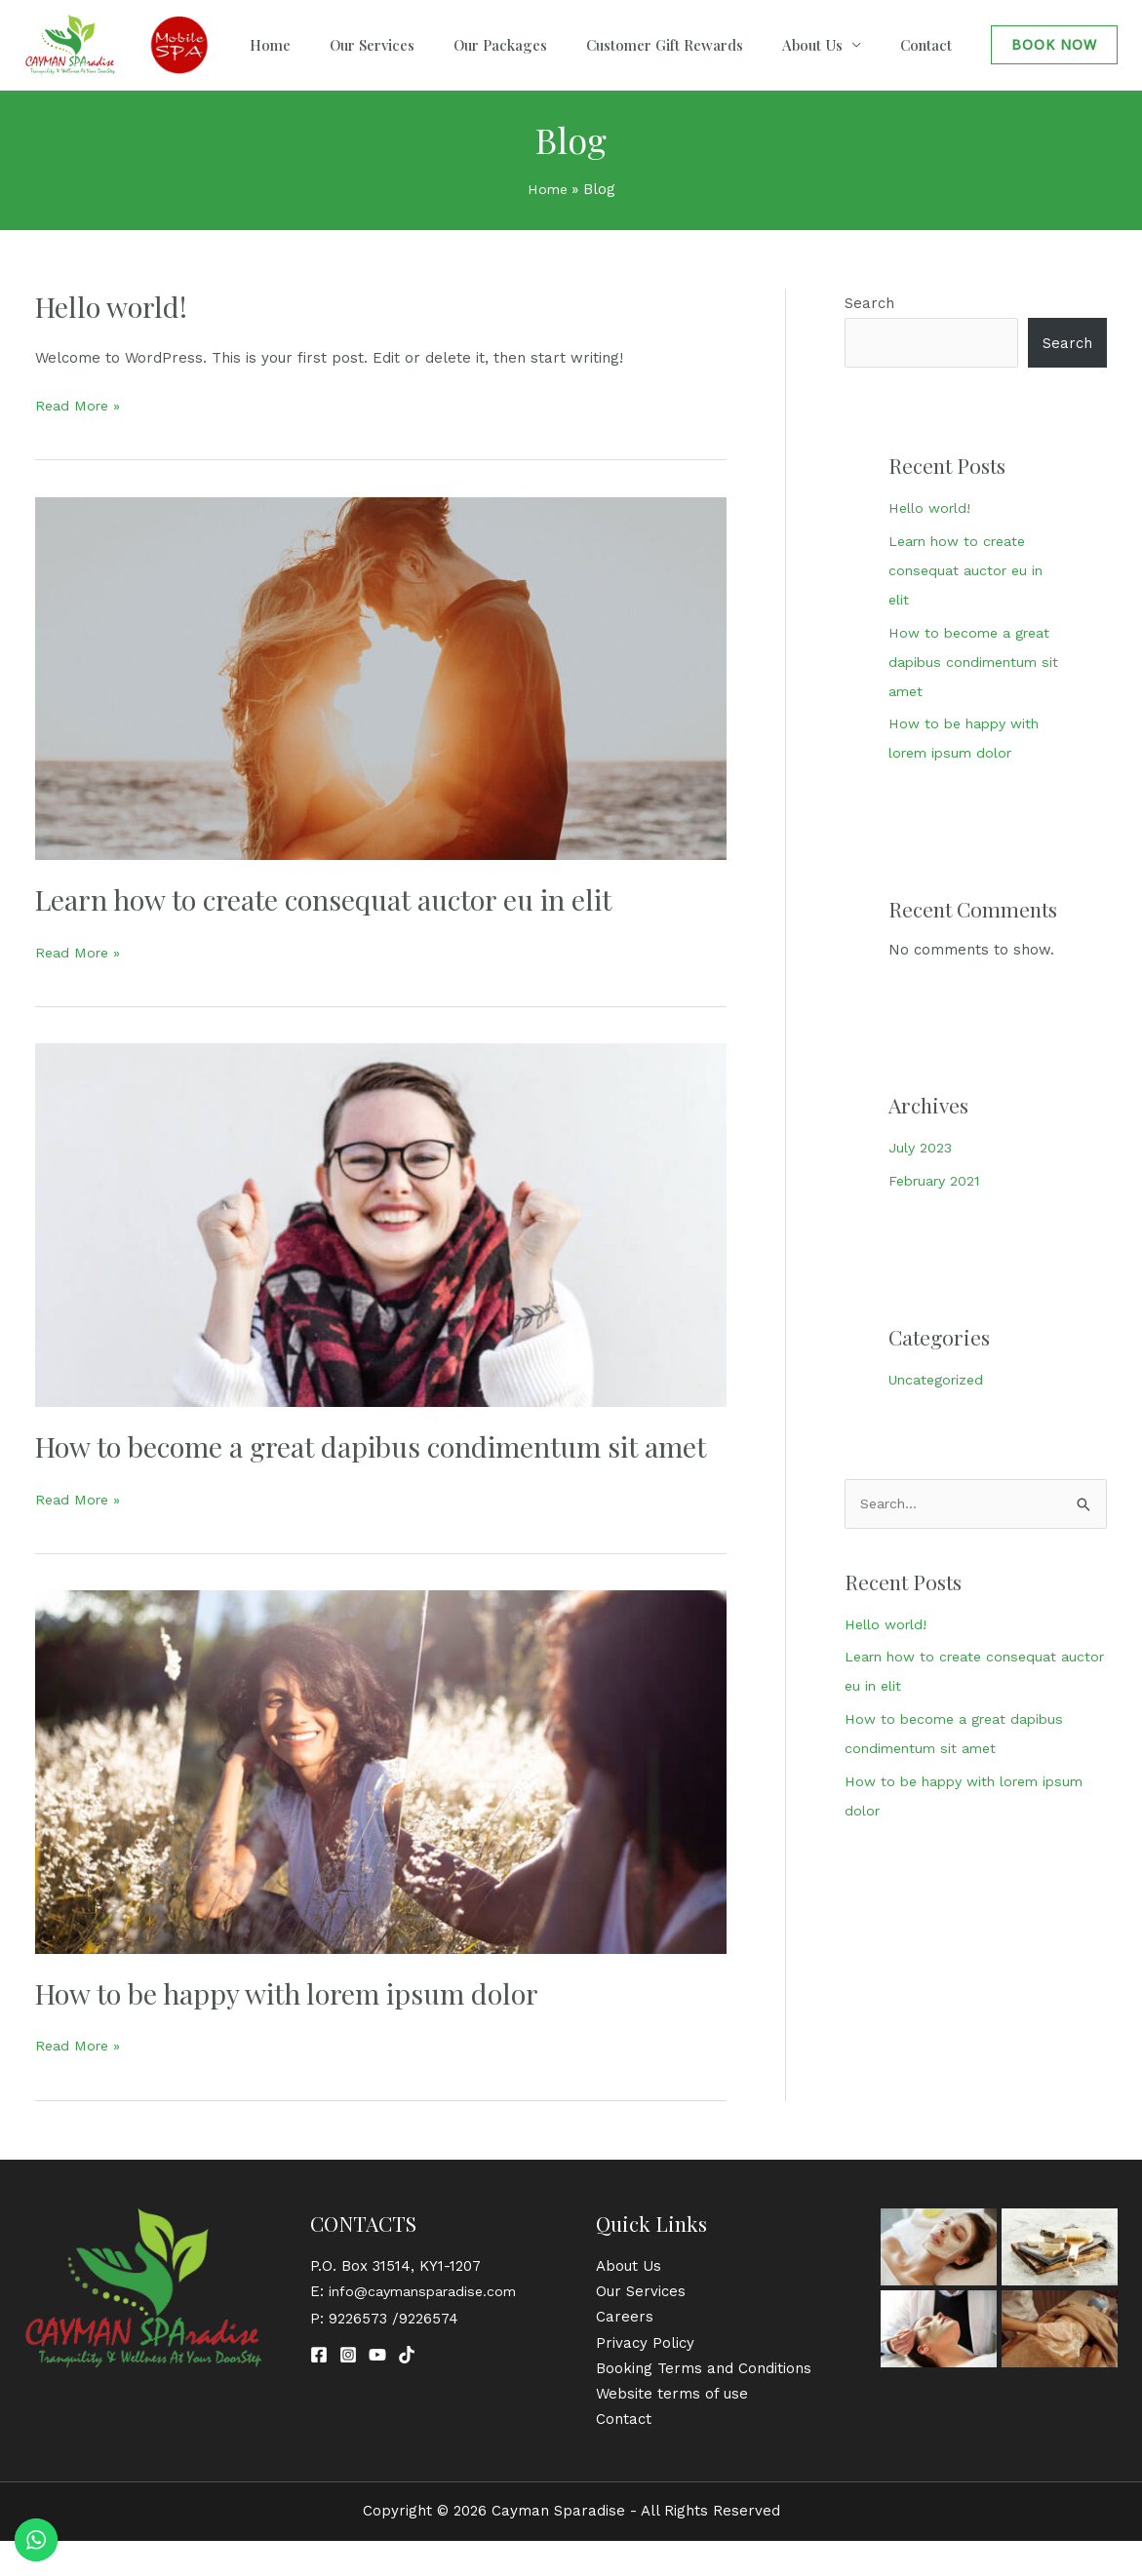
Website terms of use (672, 2430)
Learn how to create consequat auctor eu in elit (338, 898)
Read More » (80, 403)
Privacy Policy (645, 2378)
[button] (1054, 44)
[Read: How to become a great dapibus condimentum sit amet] (381, 1223)
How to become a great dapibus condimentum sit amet (350, 1464)
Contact (936, 45)
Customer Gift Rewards (713, 45)
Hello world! (114, 306)
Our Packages (568, 45)
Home (377, 45)
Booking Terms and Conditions (703, 2404)
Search (869, 303)
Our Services (459, 45)
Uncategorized (940, 1379)
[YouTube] (377, 2391)
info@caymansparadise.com (429, 2327)
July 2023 (921, 1147)
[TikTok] (406, 2391)
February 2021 (938, 1181)
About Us (841, 45)
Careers (624, 2352)
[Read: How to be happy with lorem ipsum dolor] (381, 1806)
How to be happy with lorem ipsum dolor (298, 2029)
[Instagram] (348, 2391)
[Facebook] (319, 2391)
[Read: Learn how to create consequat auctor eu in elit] (381, 676)
